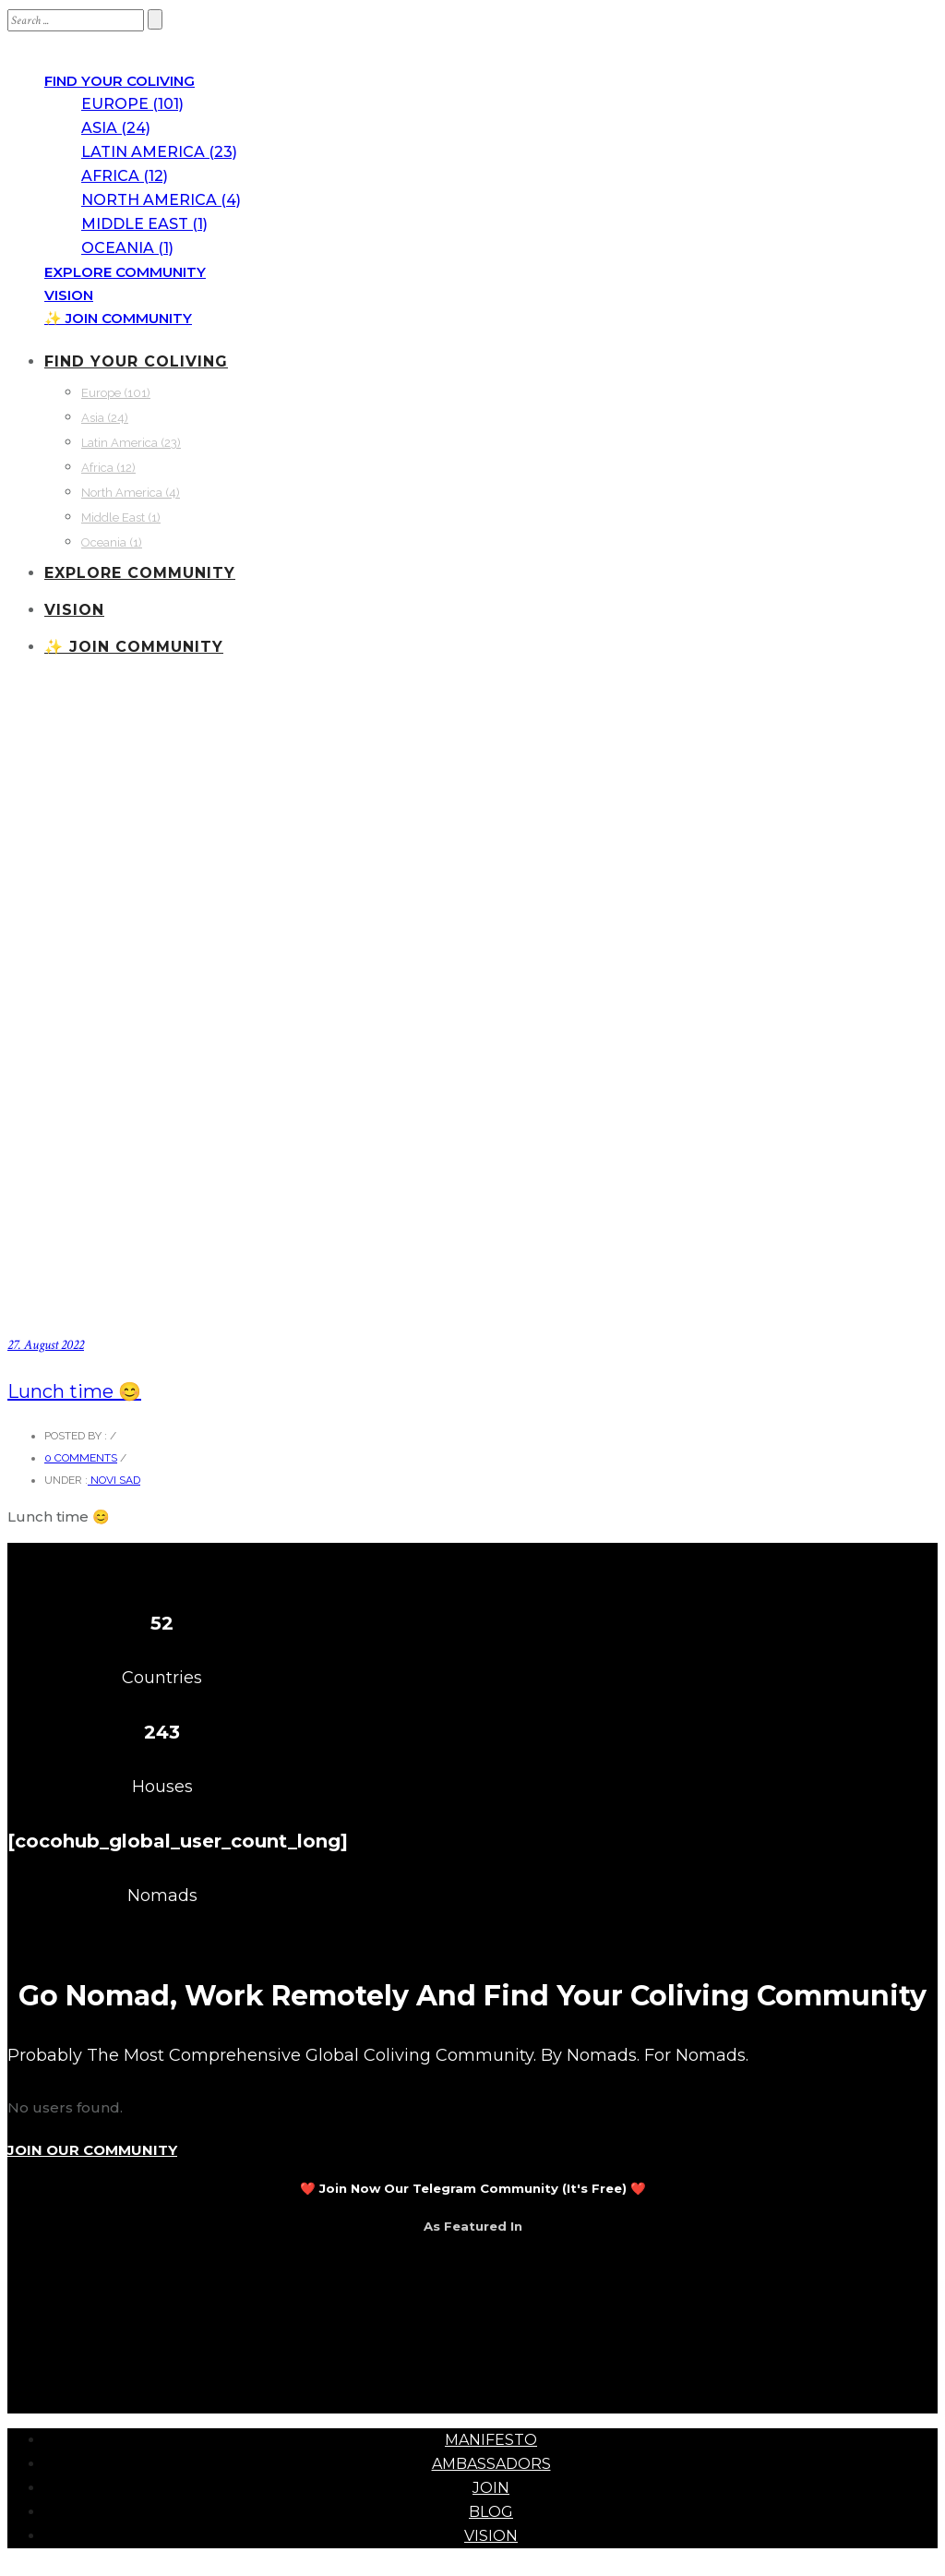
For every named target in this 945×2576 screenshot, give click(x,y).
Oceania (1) (127, 248)
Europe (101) (132, 104)
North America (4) (161, 200)
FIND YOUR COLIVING (119, 81)
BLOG (491, 2512)
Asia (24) (115, 128)
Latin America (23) (159, 152)
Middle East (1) (144, 224)
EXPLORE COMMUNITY (125, 272)
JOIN (490, 2488)
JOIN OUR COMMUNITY (92, 2150)
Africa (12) (124, 176)
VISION (68, 295)
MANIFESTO (491, 2440)
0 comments (80, 1457)
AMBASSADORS (491, 2464)
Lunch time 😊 (74, 1391)
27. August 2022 (45, 1345)
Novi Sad (114, 1480)
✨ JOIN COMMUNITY (118, 318)
